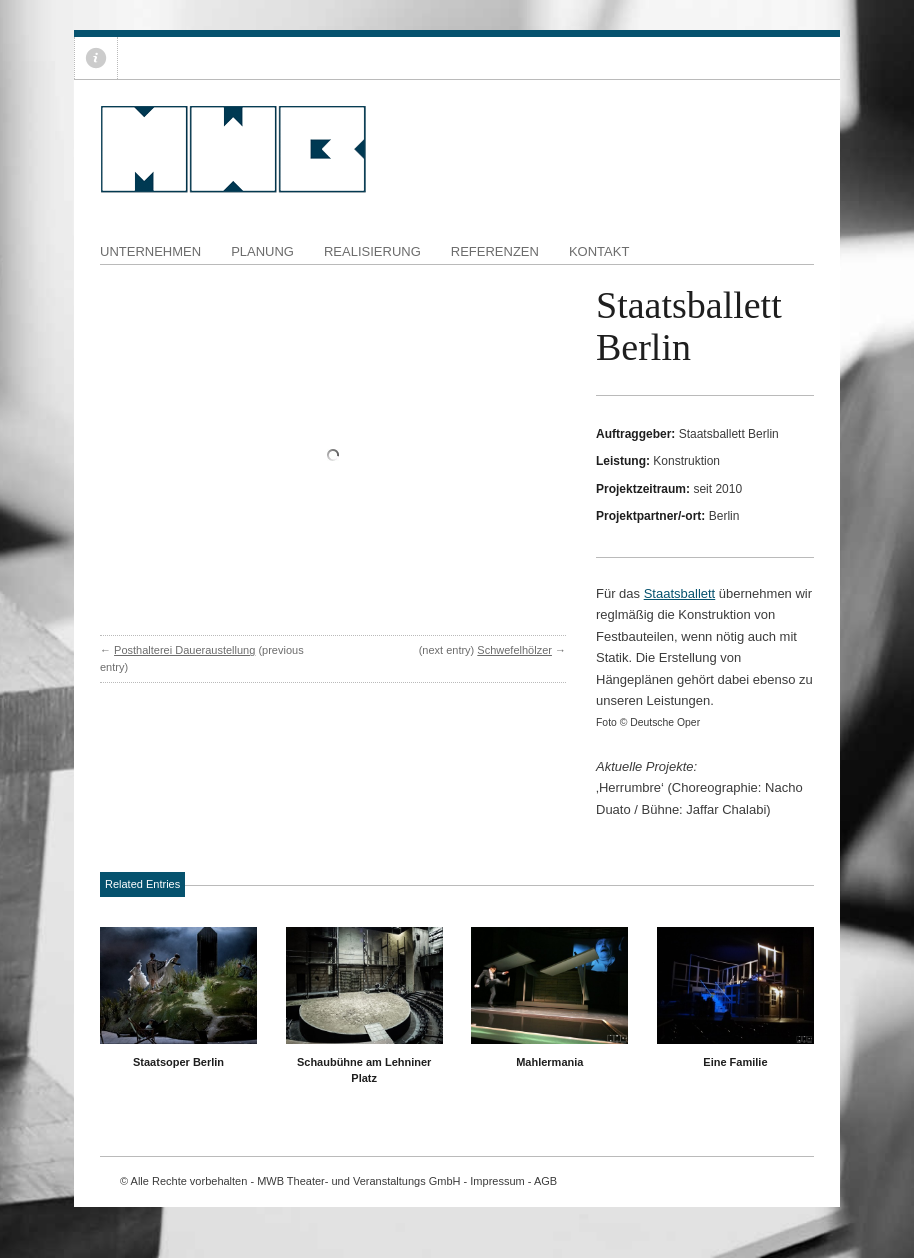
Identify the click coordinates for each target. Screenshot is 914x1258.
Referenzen (495, 251)
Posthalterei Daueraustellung (184, 650)
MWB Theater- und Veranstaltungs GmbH (358, 1181)
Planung (262, 251)
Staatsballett (680, 593)
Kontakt (599, 251)
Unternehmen (150, 251)
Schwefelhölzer (514, 650)
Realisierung (372, 251)
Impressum (497, 1181)
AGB (545, 1181)
